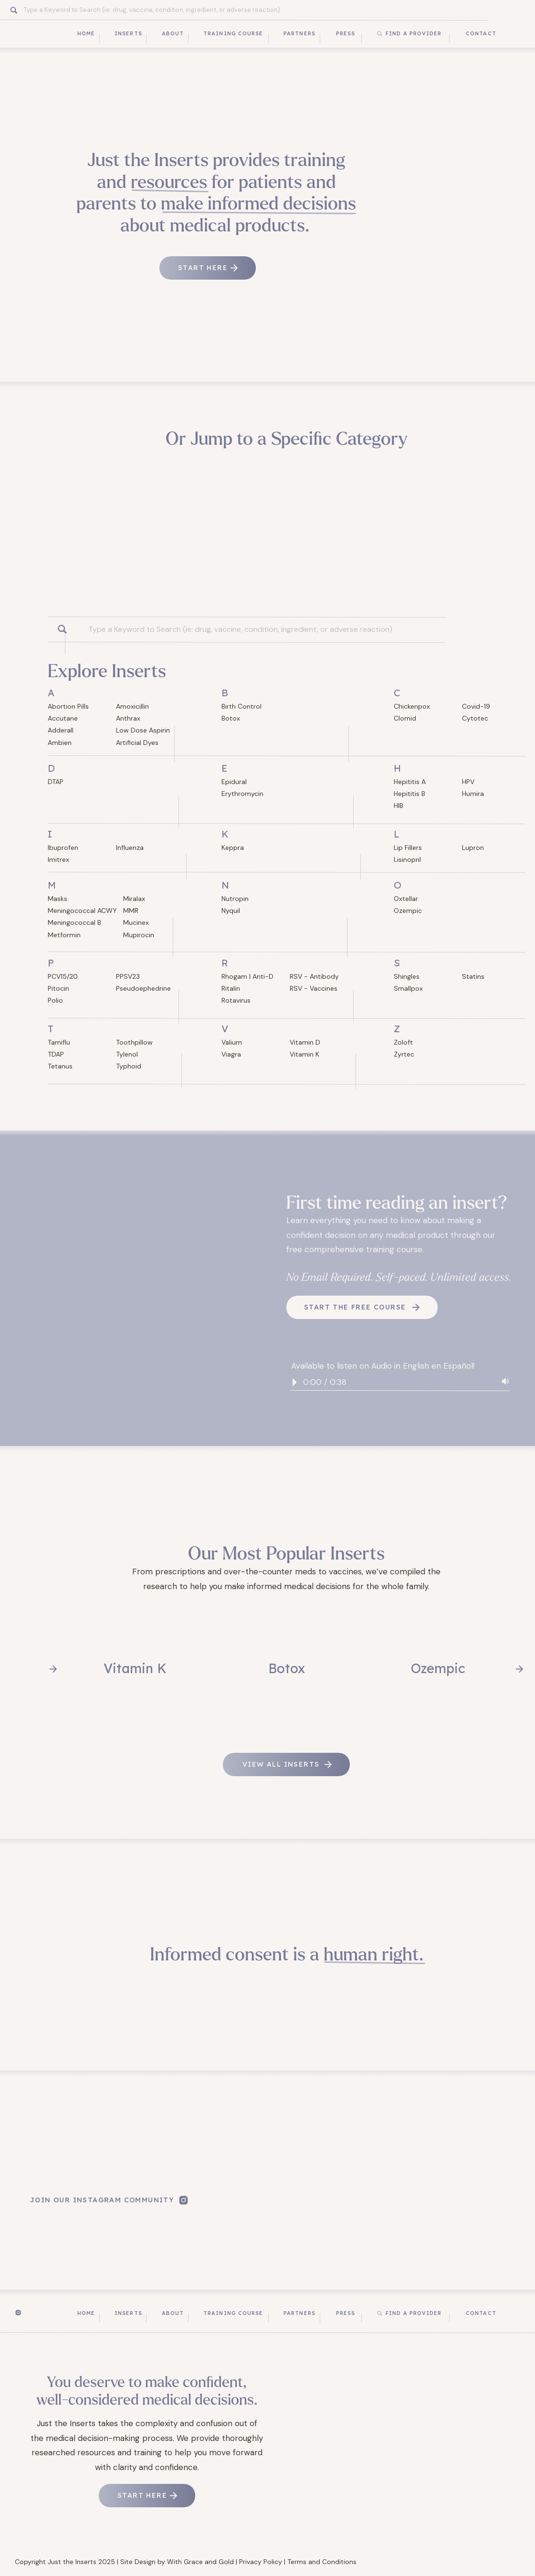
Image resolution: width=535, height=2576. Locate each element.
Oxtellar (406, 898)
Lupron (473, 847)
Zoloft (403, 1042)
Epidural (234, 781)
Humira (473, 793)
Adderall (60, 730)
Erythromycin (242, 793)
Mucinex (136, 922)
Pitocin (58, 988)
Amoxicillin (132, 706)
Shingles (407, 976)
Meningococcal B (74, 922)
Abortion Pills (68, 706)
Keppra (232, 847)
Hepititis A (410, 781)
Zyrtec (404, 1054)
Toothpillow (134, 1042)
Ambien (60, 742)
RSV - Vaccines (313, 988)
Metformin (64, 935)
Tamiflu (59, 1042)
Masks (57, 898)
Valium (231, 1042)
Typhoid (128, 1066)
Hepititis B (409, 793)
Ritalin (230, 988)
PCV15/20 (63, 976)
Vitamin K (304, 1054)
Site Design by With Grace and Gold (177, 2561)
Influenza (130, 847)
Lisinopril (407, 859)
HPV (468, 781)
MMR (130, 910)
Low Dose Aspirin (143, 730)
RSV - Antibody (314, 976)
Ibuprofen (63, 847)
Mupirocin (138, 935)
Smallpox (408, 988)
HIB (398, 805)
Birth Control (241, 706)
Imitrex (58, 859)
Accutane (63, 718)
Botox (230, 718)
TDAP (56, 1054)
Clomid (405, 718)
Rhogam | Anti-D (247, 976)
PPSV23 (128, 976)
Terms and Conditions (322, 2561)
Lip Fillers (408, 847)
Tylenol (127, 1054)
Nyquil (230, 910)
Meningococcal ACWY (82, 910)
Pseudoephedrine (143, 988)
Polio (55, 1000)
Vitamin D (305, 1042)
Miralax (134, 898)
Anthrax (128, 718)
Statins (473, 976)
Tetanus (60, 1066)
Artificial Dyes (137, 742)
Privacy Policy (260, 2561)
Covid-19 (476, 706)
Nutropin (235, 898)
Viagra (231, 1054)
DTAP (55, 781)
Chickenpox (412, 706)
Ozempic (408, 910)
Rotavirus (236, 1000)
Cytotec (475, 718)
